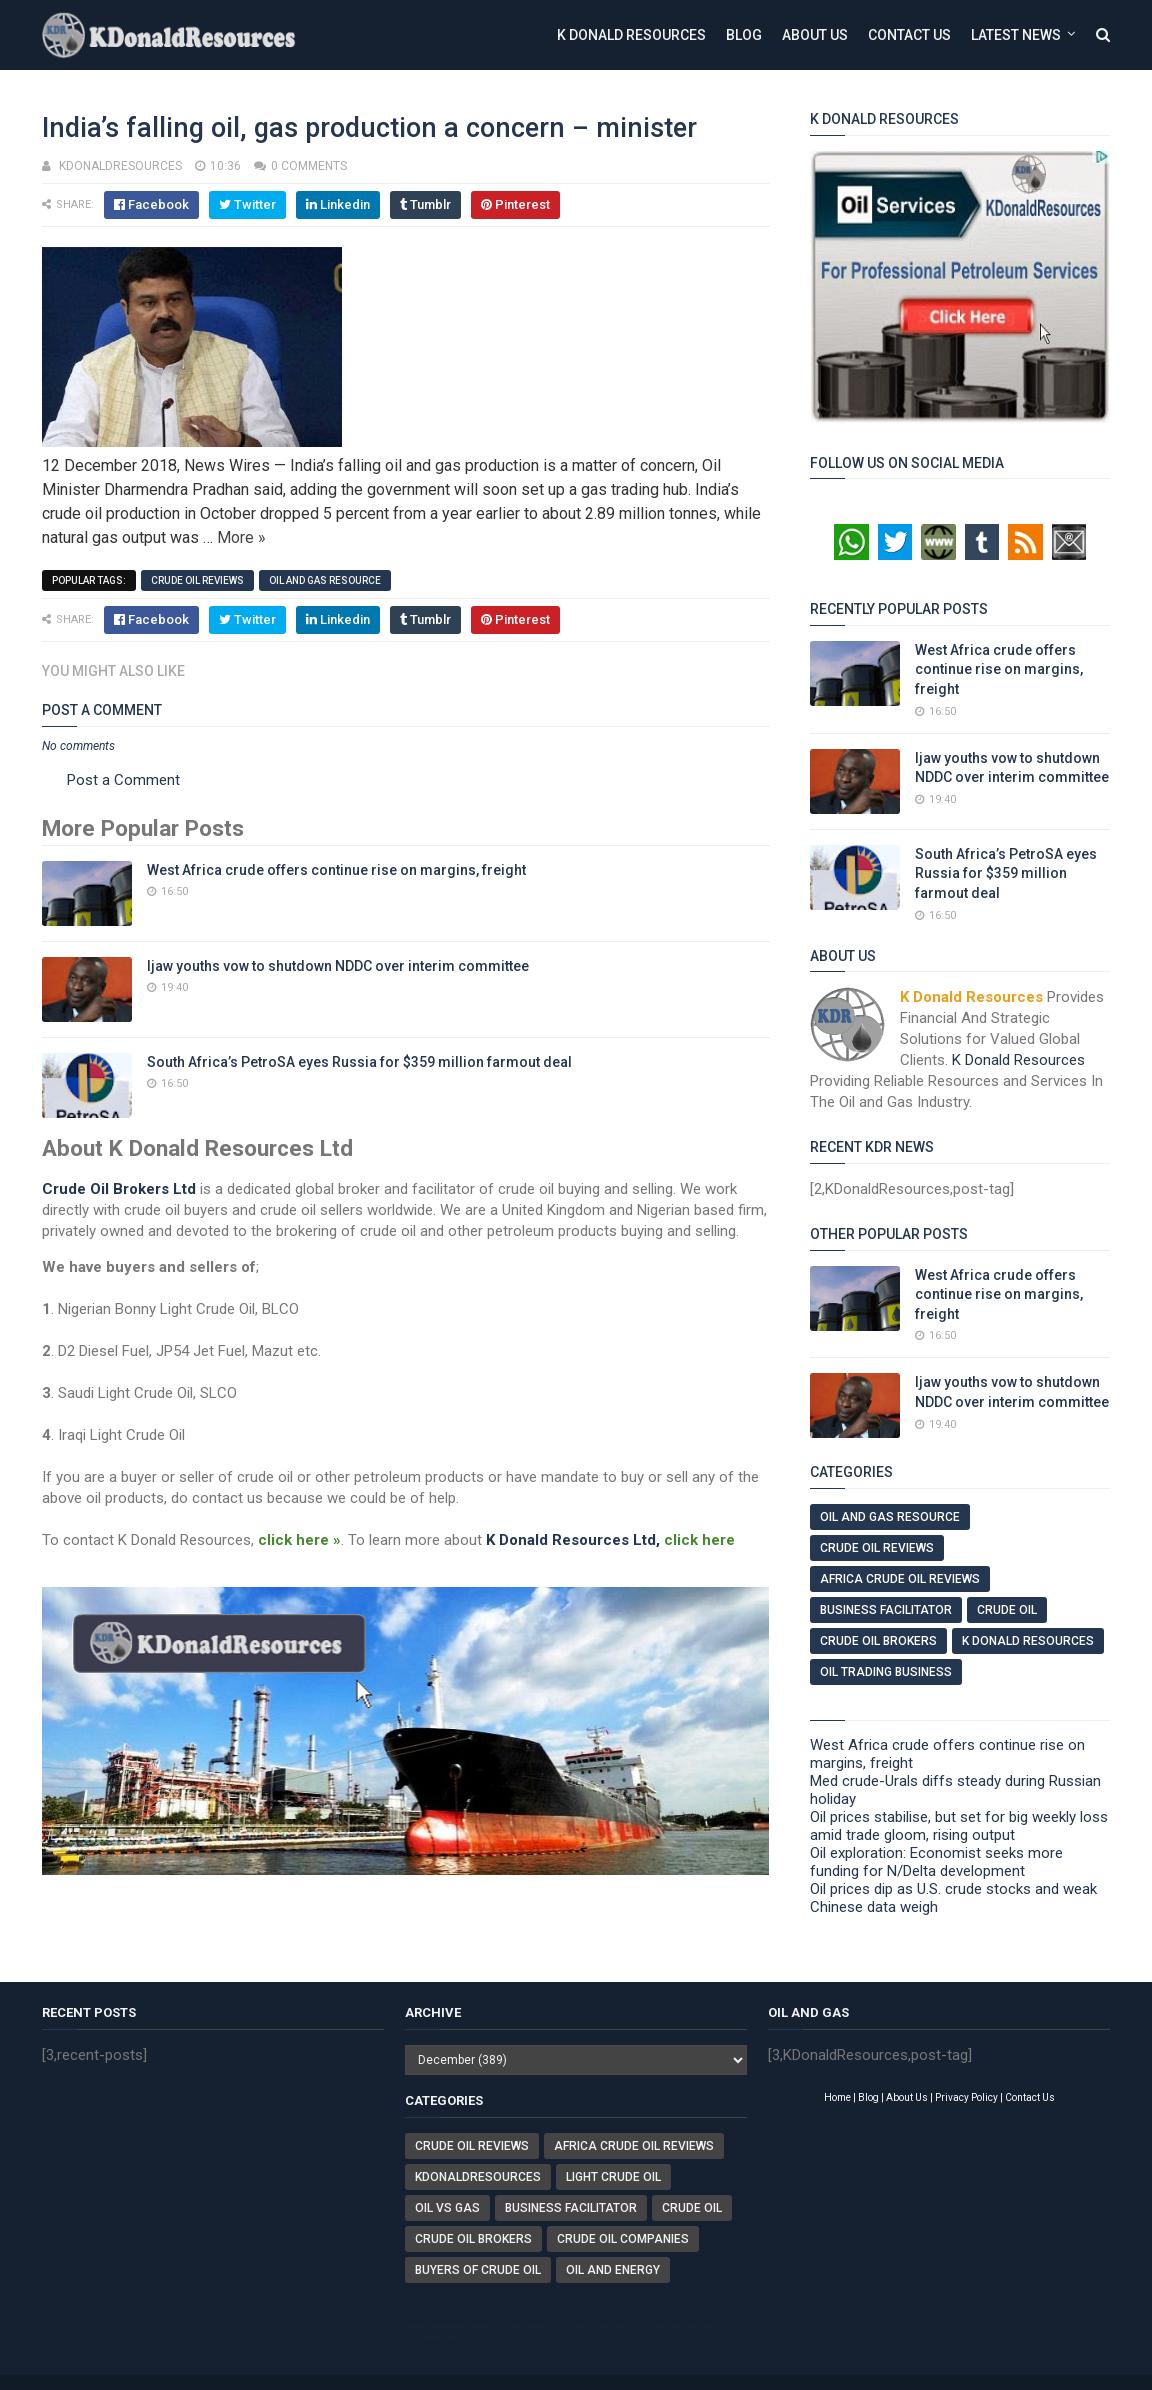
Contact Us (909, 35)
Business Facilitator (886, 1610)
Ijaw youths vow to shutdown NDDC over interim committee (338, 966)
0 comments (309, 166)
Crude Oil (1007, 1610)
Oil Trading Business (886, 1672)
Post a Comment (123, 780)
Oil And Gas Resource (325, 580)
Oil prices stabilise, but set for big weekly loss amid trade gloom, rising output (959, 1826)
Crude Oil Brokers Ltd (119, 1189)
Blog (744, 35)
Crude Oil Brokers (878, 1641)
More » (241, 537)
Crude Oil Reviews (197, 580)
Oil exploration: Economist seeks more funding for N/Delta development (936, 1862)
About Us (815, 35)
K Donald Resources (631, 35)
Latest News (1016, 35)
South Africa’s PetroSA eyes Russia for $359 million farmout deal (359, 1062)
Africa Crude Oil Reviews (900, 1579)
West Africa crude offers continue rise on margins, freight (336, 870)
